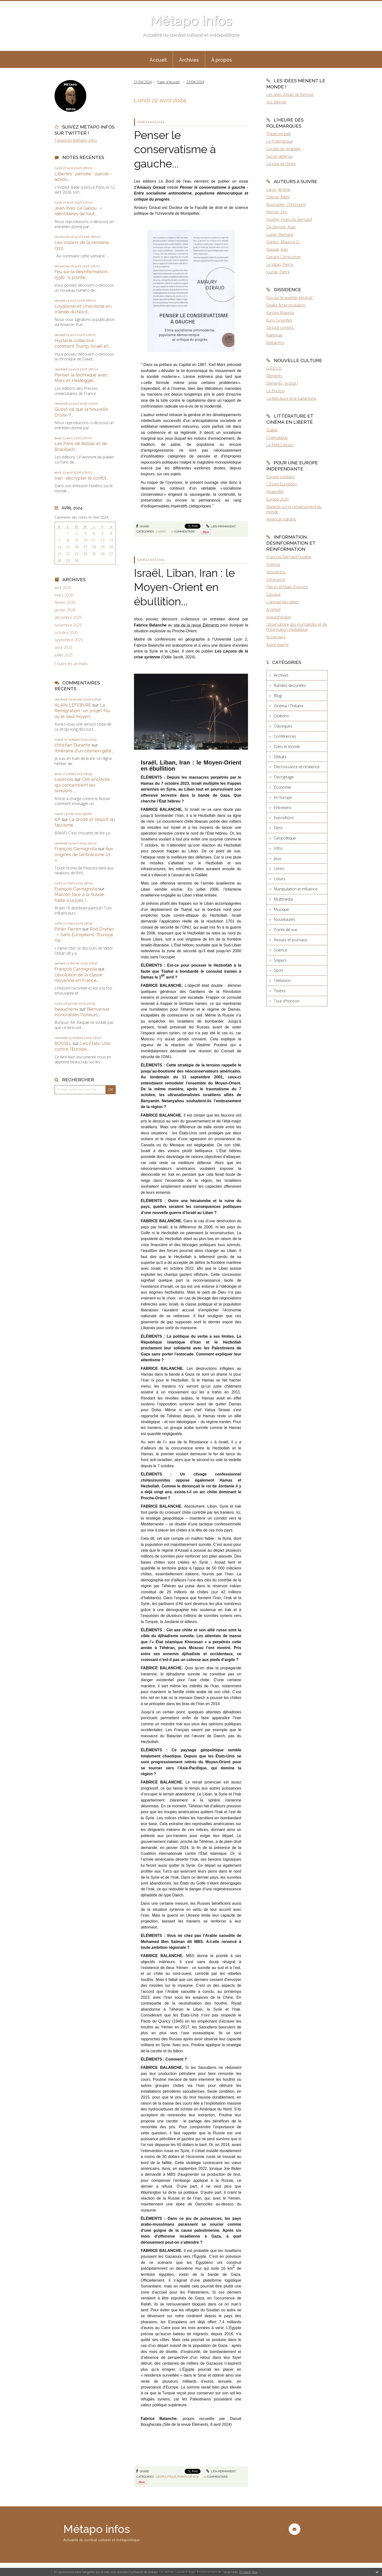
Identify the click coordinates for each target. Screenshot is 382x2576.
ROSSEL (63, 1043)
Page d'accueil (168, 82)
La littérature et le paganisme (291, 398)
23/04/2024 (195, 82)
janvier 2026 (65, 610)
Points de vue (188, 2476)
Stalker (272, 430)
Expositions (284, 817)
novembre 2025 (68, 625)
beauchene (66, 1009)
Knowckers (276, 637)
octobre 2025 (66, 632)
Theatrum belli (278, 133)
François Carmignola (76, 848)
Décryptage (284, 777)
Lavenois (64, 779)
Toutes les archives (71, 663)
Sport (278, 970)
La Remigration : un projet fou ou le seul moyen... (82, 710)
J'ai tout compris (280, 327)
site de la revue (196, 625)
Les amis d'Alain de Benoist (290, 94)
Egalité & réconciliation (286, 305)
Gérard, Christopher (283, 257)
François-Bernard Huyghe (288, 557)
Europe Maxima (280, 312)
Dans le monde (287, 746)
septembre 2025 (69, 640)
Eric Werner (276, 102)
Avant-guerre (277, 644)
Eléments (274, 375)
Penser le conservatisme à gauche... (175, 149)
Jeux (277, 858)
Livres (161, 531)
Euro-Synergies (279, 320)
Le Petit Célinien (280, 445)
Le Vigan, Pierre (279, 264)
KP (57, 819)
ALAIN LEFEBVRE (73, 705)
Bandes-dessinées (290, 685)
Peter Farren (68, 929)
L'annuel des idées (282, 602)
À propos (221, 60)
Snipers (280, 960)
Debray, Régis (278, 197)
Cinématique (277, 437)
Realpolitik (275, 491)
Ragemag (274, 335)
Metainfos (275, 342)
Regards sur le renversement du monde (294, 509)
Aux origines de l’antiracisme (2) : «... (84, 854)
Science (280, 950)
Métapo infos (191, 20)
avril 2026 (63, 587)
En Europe (283, 797)
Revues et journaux (290, 940)
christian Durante (72, 744)
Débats (280, 756)
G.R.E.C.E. (274, 368)
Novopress (276, 572)
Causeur (273, 594)
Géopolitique (166, 2476)
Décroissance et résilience (297, 766)
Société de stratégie (283, 148)
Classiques (283, 726)
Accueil (158, 60)
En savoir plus (248, 2572)
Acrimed (273, 609)
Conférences (285, 736)
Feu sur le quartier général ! (290, 297)
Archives (189, 60)
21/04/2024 (143, 82)
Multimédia (283, 899)
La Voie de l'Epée (281, 163)
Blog (278, 695)
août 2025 (63, 647)
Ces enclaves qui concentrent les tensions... (82, 785)
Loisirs (279, 878)
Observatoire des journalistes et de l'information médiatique (296, 627)
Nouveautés (284, 919)
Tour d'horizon (286, 1001)
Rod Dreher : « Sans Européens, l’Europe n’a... (84, 934)
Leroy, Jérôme (278, 189)
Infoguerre (275, 579)
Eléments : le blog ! (282, 383)
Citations (281, 716)
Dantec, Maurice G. (283, 241)
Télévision (282, 980)
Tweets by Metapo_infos (76, 140)
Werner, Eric (276, 212)
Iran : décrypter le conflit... (81, 478)
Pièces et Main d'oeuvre (287, 586)
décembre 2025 (68, 617)
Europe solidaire (280, 476)
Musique (281, 909)
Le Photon (275, 390)
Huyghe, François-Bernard (289, 219)
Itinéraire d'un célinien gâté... (84, 750)
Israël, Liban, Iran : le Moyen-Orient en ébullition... (184, 587)
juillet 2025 (64, 655)
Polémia (273, 564)
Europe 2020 (277, 499)
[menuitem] (158, 59)
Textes (280, 990)
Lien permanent (221, 526)
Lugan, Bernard (279, 234)
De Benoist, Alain (281, 227)
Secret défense (279, 156)
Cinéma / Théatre (289, 706)
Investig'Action (278, 617)
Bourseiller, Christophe (286, 204)
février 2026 (65, 602)
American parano (281, 519)
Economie (282, 787)
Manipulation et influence (295, 889)
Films (278, 828)
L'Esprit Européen (281, 484)
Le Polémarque (279, 141)
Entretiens (282, 807)
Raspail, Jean (277, 249)
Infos (278, 848)
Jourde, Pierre (278, 272)
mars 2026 (64, 595)
